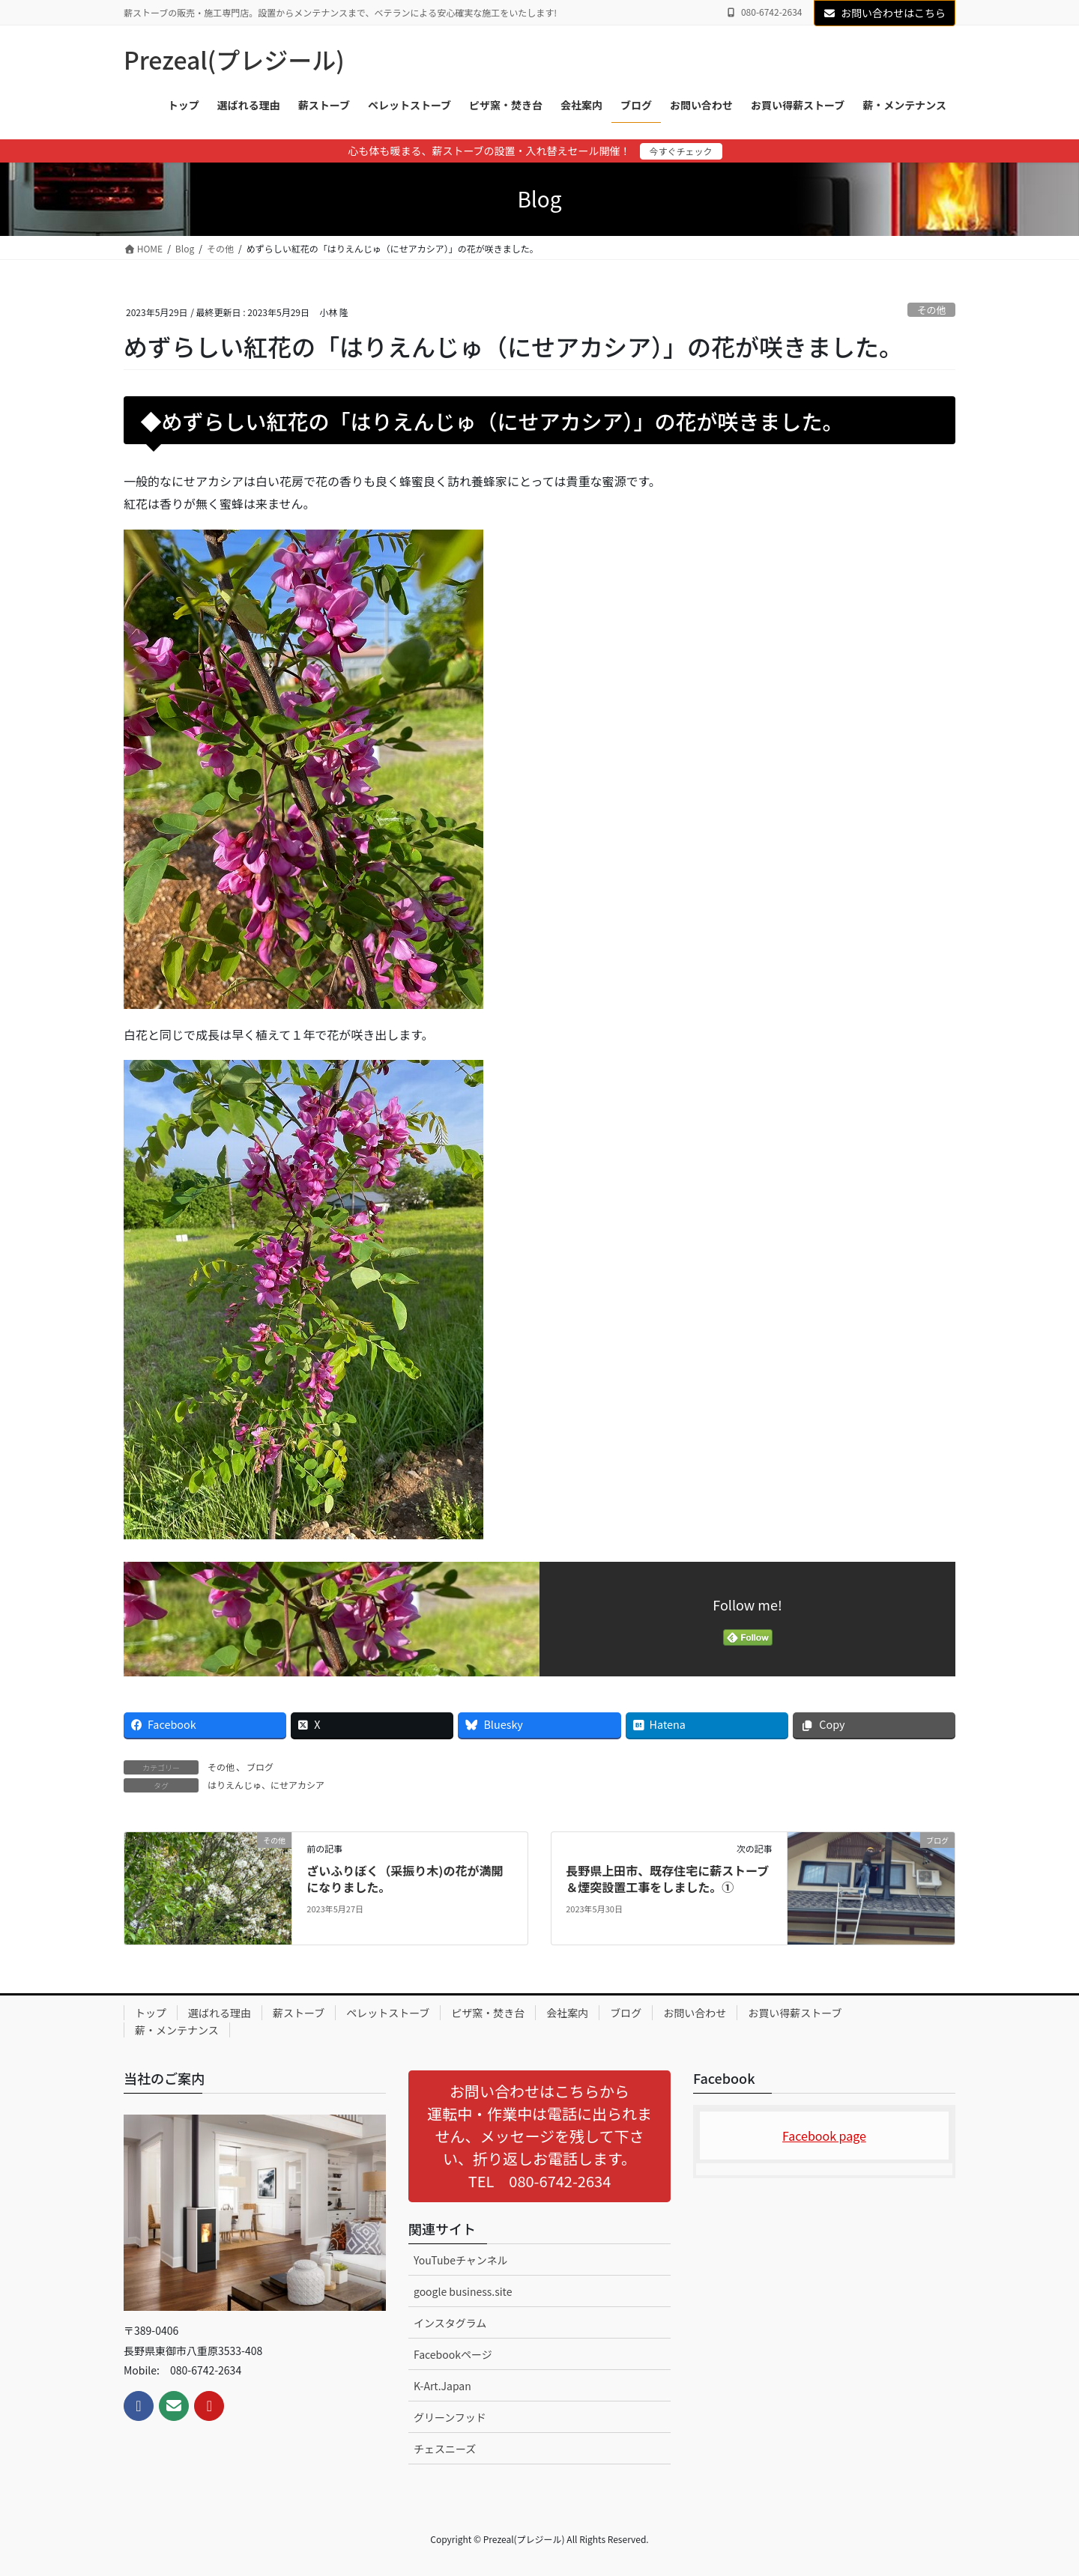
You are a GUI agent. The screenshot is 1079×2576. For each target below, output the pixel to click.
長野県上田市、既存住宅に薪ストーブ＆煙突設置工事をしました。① (667, 1878)
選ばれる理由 (219, 2012)
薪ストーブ (298, 2012)
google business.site (463, 2291)
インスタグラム (450, 2322)
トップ (150, 2012)
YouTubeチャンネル (461, 2259)
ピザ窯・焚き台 (488, 2012)
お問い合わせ (694, 2012)
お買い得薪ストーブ (794, 2012)
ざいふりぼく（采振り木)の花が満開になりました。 (404, 1878)
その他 (931, 310)
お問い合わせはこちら (884, 12)
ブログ (260, 1766)
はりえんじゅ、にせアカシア (266, 1784)
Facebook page (824, 2136)
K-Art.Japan (442, 2385)
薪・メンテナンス (177, 2029)
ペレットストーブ (387, 2012)
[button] (539, 2136)
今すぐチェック (681, 151)
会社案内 (567, 2012)
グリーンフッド (450, 2417)
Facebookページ (453, 2354)
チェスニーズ (445, 2448)
